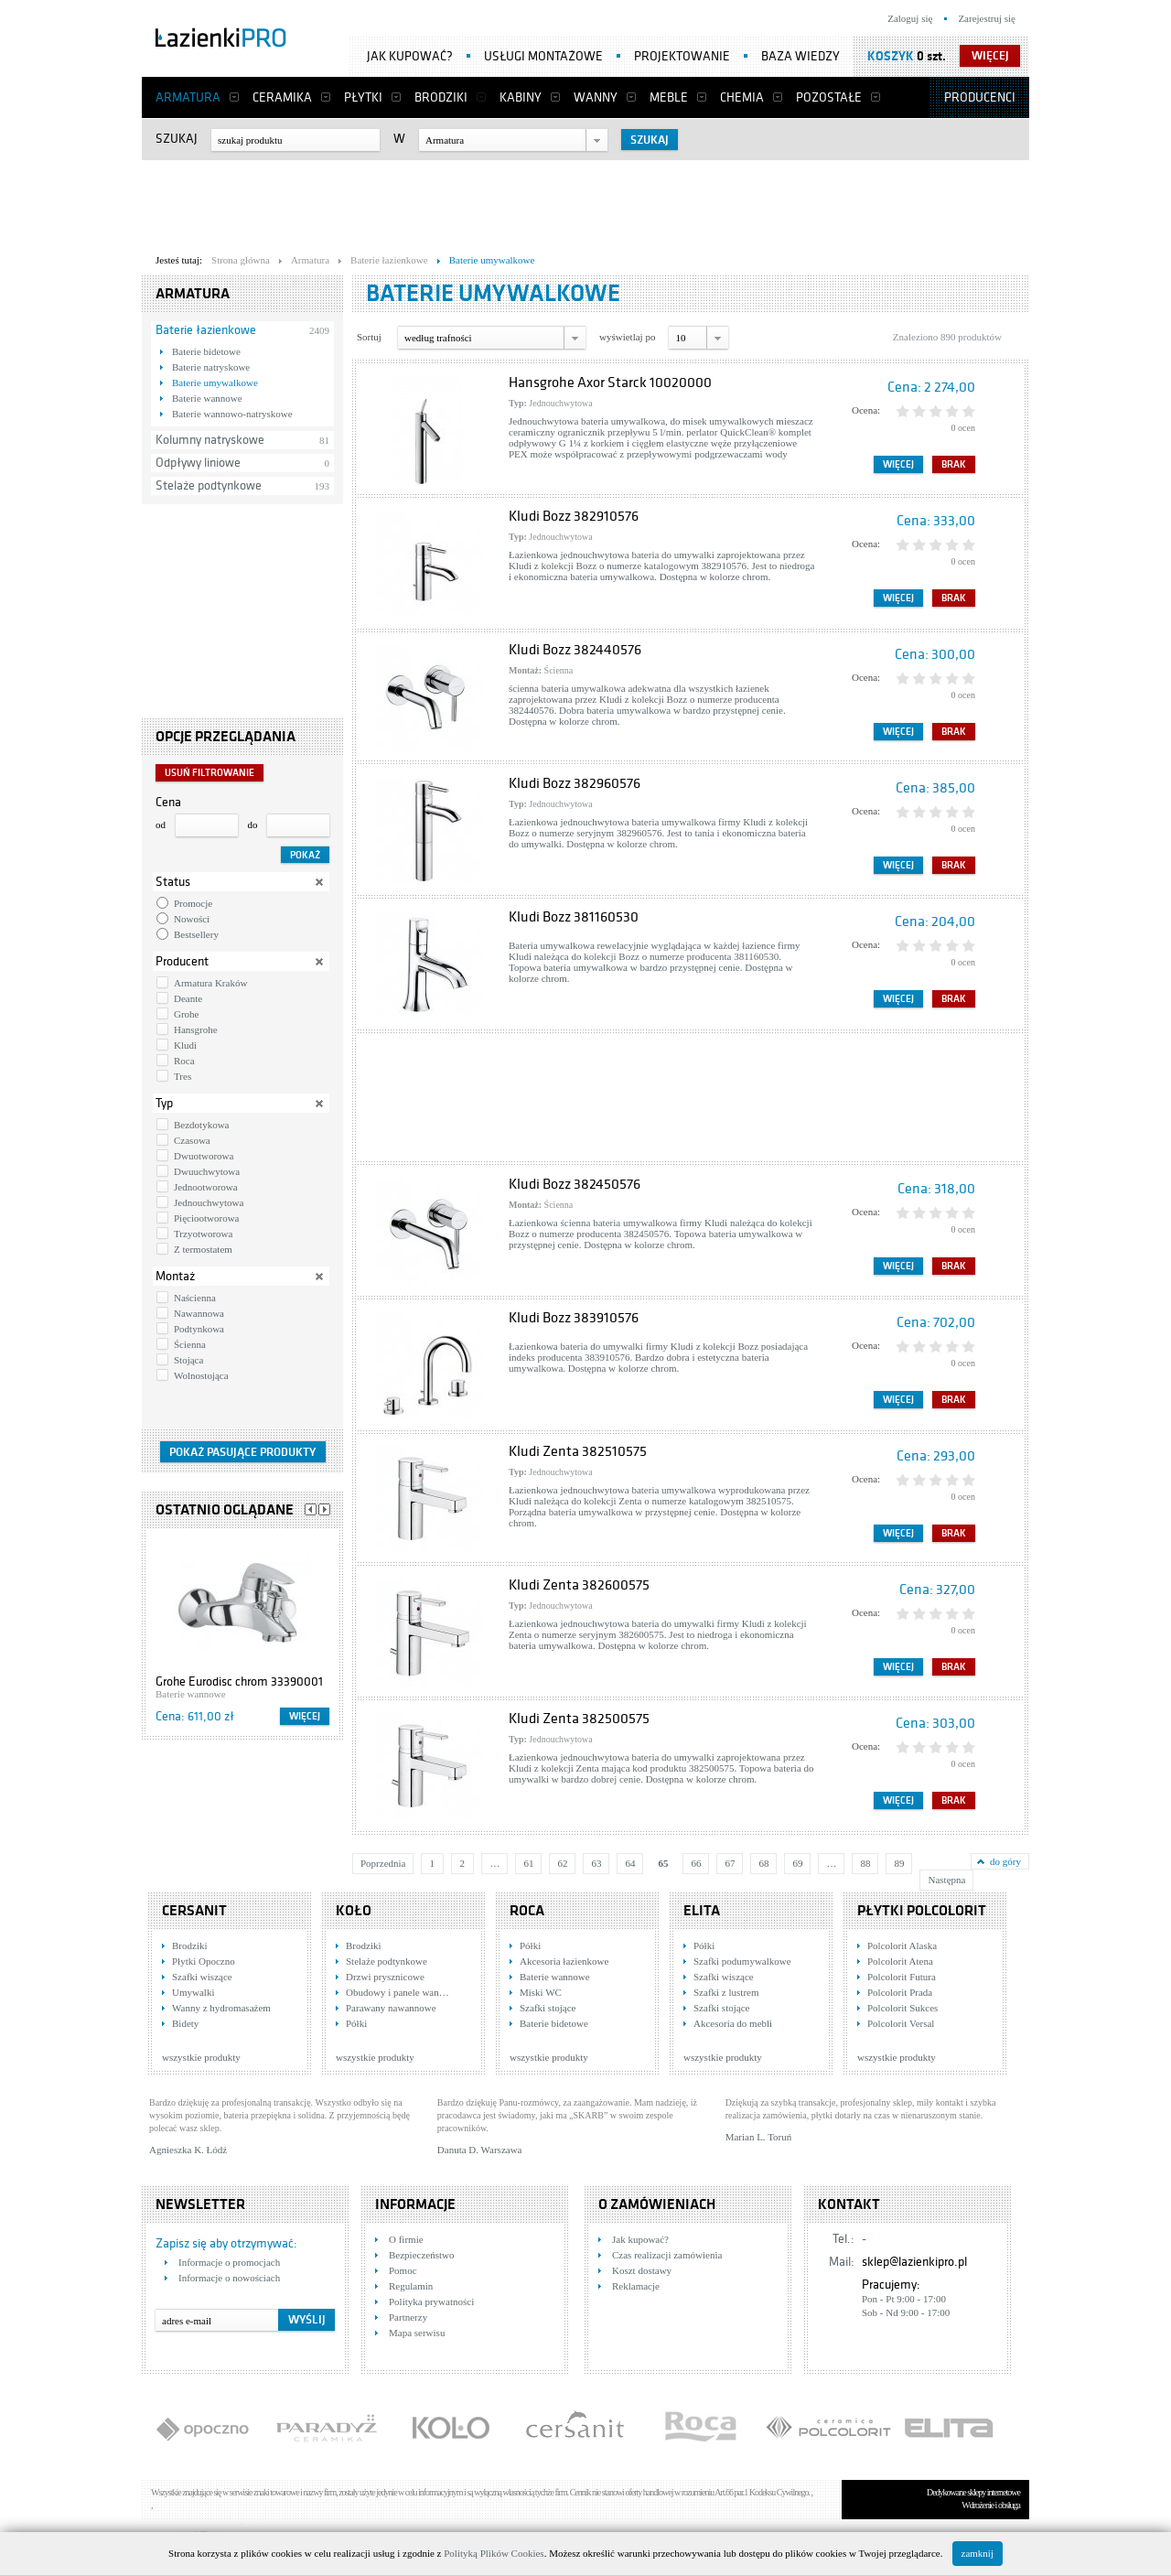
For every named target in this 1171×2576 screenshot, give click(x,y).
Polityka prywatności (431, 2301)
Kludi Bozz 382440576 (575, 649)
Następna (946, 1879)
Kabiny (521, 97)
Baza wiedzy (800, 56)
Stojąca (188, 1359)
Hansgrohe (196, 1029)
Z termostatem (203, 1249)
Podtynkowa (199, 1328)
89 (899, 1863)
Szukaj (177, 139)
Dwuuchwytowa (207, 1171)
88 (865, 1863)
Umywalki (193, 1992)
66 (696, 1863)
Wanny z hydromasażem (221, 2007)
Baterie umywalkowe (215, 382)
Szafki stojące (547, 2007)
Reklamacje (636, 2285)
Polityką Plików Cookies (493, 2553)
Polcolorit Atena (900, 1961)
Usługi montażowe (543, 56)
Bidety (185, 2023)
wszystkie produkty (201, 2057)
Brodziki (440, 97)
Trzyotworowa (203, 1233)
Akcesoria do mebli (732, 2023)
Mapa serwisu (417, 2332)
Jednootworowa (206, 1186)
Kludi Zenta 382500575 (579, 1718)
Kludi (185, 1045)
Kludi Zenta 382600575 (579, 1585)
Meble (669, 97)
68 (763, 1863)
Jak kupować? (410, 56)
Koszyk (890, 56)
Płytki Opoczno (203, 1961)
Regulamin (411, 2285)
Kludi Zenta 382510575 (578, 1451)
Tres (182, 1076)
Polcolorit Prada (899, 1992)
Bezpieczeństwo (421, 2254)
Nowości (191, 918)
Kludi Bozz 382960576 (574, 783)
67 (730, 1863)
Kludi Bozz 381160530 (574, 917)
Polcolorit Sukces (902, 2007)
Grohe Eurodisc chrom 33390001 (239, 1681)
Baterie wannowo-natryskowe (232, 413)
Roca (184, 1060)
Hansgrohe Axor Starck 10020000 (610, 382)
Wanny (596, 97)
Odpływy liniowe (198, 462)
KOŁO (353, 1910)
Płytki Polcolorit (921, 1910)
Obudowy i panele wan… (397, 1992)
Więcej (304, 1716)
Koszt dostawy (641, 2270)
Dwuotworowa (203, 1155)
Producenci (979, 97)
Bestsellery (196, 934)
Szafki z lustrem (725, 1992)
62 (562, 1863)
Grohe (186, 1013)
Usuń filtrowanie (209, 773)
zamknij (978, 2553)
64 (630, 1863)
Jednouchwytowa (208, 1202)
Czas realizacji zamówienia (667, 2254)
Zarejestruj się (986, 18)
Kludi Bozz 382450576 (574, 1184)
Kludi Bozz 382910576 (574, 516)
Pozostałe (829, 97)
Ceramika (282, 97)
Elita (701, 1910)
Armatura (188, 97)
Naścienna (195, 1297)
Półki (356, 2023)
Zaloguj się (909, 18)
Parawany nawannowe (391, 2007)
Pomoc (403, 2270)
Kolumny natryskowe (210, 440)
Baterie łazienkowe (206, 330)
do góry (1005, 1861)
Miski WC (541, 1992)
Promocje (193, 903)
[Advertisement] (585, 202)
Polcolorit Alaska (902, 1945)
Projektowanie (682, 56)
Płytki (363, 97)
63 (596, 1863)
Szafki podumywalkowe (742, 1961)
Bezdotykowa (201, 1124)
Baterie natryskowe (211, 366)
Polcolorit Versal (900, 2023)
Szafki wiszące (202, 1976)
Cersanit (194, 1910)
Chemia (742, 97)
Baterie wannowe (207, 398)
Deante (188, 998)
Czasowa (192, 1140)
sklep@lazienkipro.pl (914, 2262)
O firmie (406, 2239)
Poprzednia (382, 1863)
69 (797, 1863)
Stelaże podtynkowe (209, 485)
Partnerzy (408, 2317)
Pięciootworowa (206, 1218)
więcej (990, 55)
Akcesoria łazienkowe (564, 1961)
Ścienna (190, 1344)
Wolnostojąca (201, 1375)
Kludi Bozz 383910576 (574, 1318)
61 (528, 1863)
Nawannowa (199, 1313)
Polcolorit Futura (901, 1976)
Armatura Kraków (210, 982)
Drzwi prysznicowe (385, 1976)
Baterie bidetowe (206, 351)
